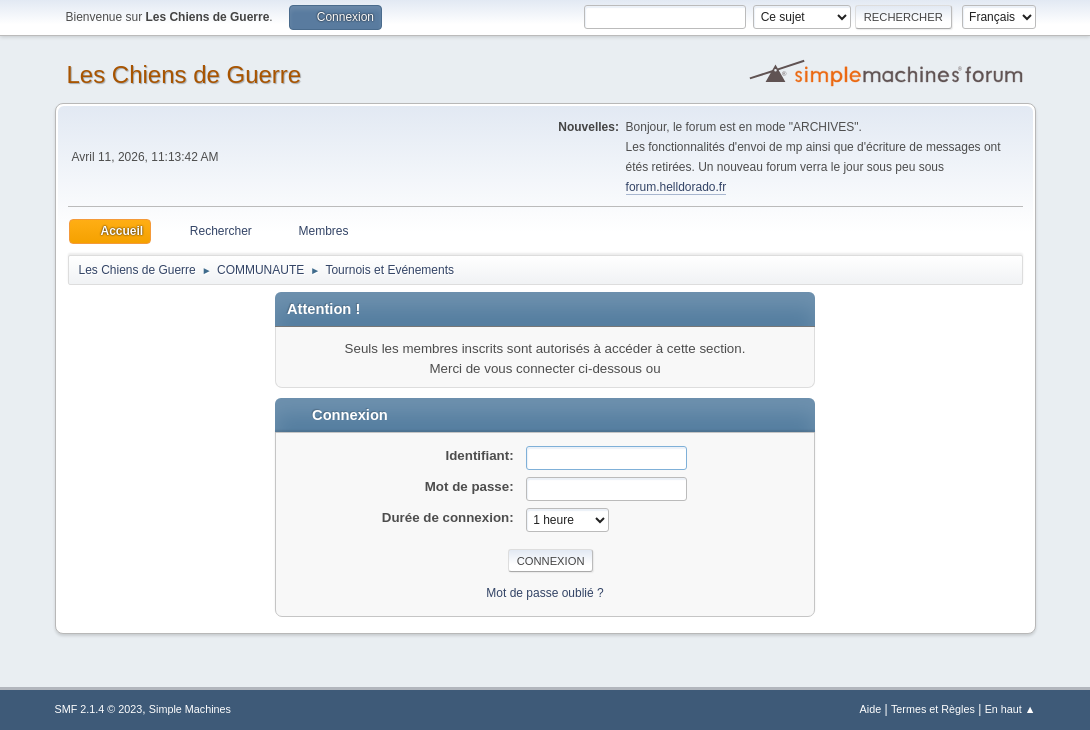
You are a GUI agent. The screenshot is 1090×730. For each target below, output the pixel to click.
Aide (871, 709)
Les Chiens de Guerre (184, 74)
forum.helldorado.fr (676, 187)
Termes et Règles (933, 709)
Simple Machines (190, 709)
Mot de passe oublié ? (544, 593)
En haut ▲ (1010, 709)
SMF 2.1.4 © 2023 (99, 709)
